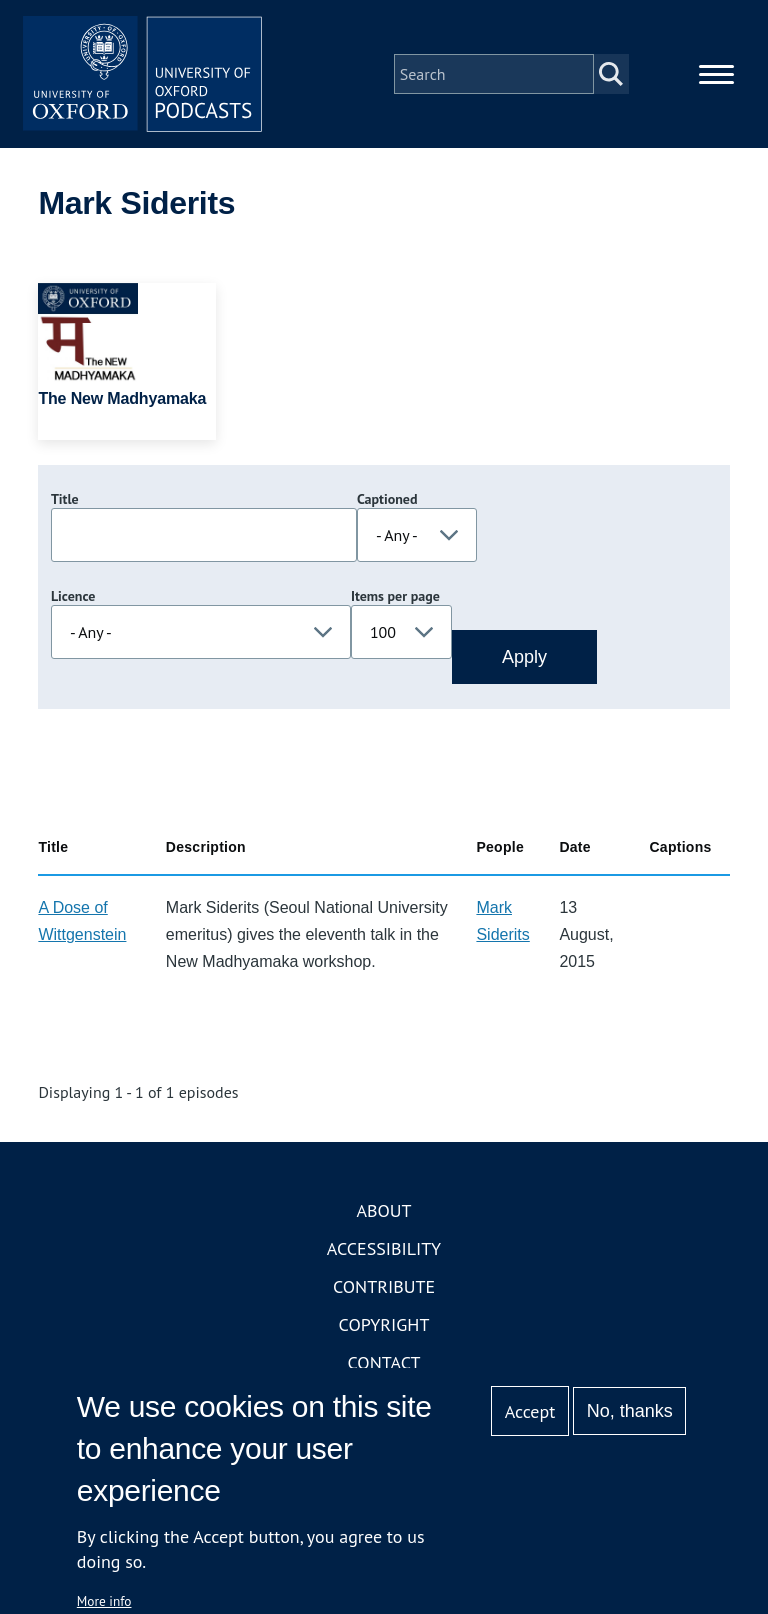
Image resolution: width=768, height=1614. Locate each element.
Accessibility (384, 1249)
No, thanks (630, 1411)
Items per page (395, 597)
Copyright (384, 1325)
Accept (530, 1411)
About (383, 1211)
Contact (384, 1363)
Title (65, 500)
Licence (73, 597)
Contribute (384, 1287)
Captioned (387, 500)
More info (104, 1601)
